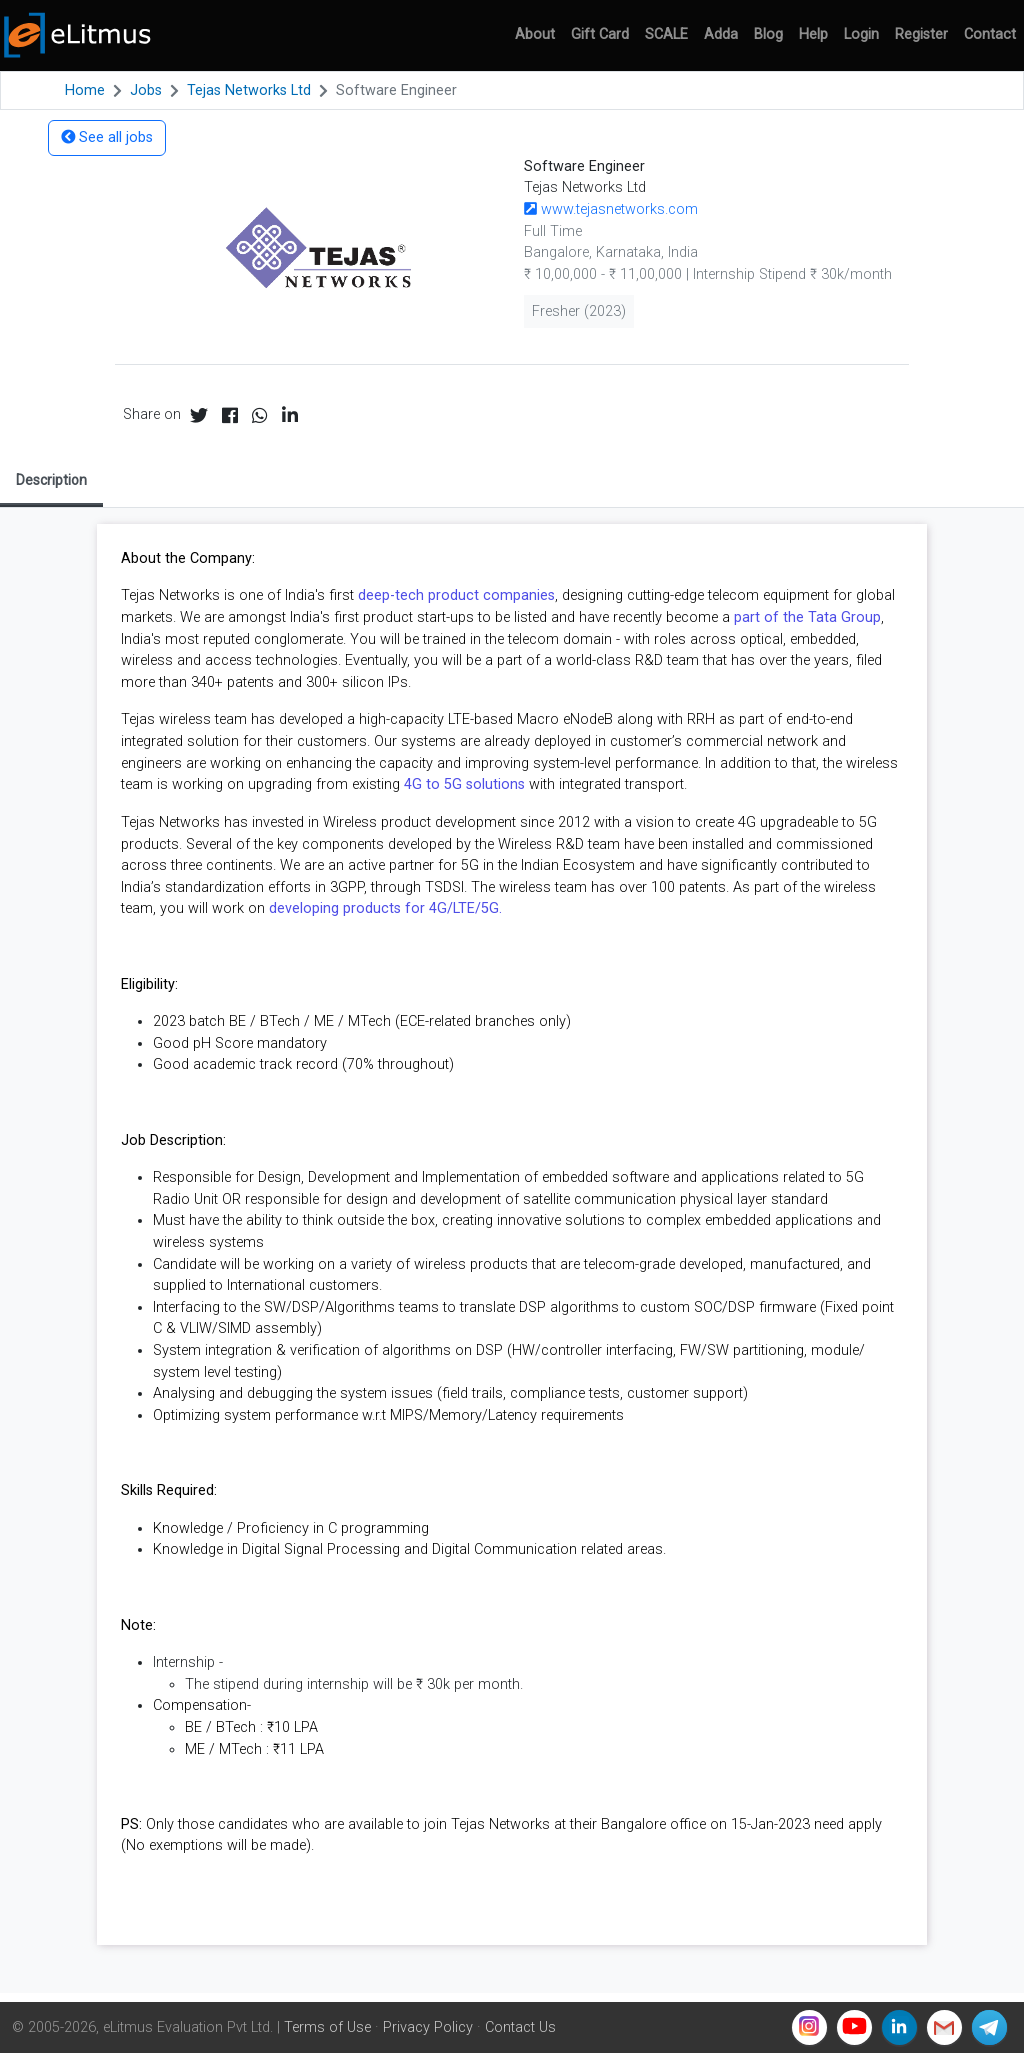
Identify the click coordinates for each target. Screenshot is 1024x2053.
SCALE (666, 34)
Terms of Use (327, 2027)
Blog (768, 34)
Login (861, 34)
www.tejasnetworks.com (611, 209)
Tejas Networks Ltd (249, 90)
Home (85, 90)
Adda (721, 34)
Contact (990, 34)
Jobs (146, 90)
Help (813, 34)
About (535, 34)
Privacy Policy (428, 2027)
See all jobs (107, 137)
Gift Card (600, 34)
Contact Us (520, 2027)
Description (51, 480)
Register (921, 34)
